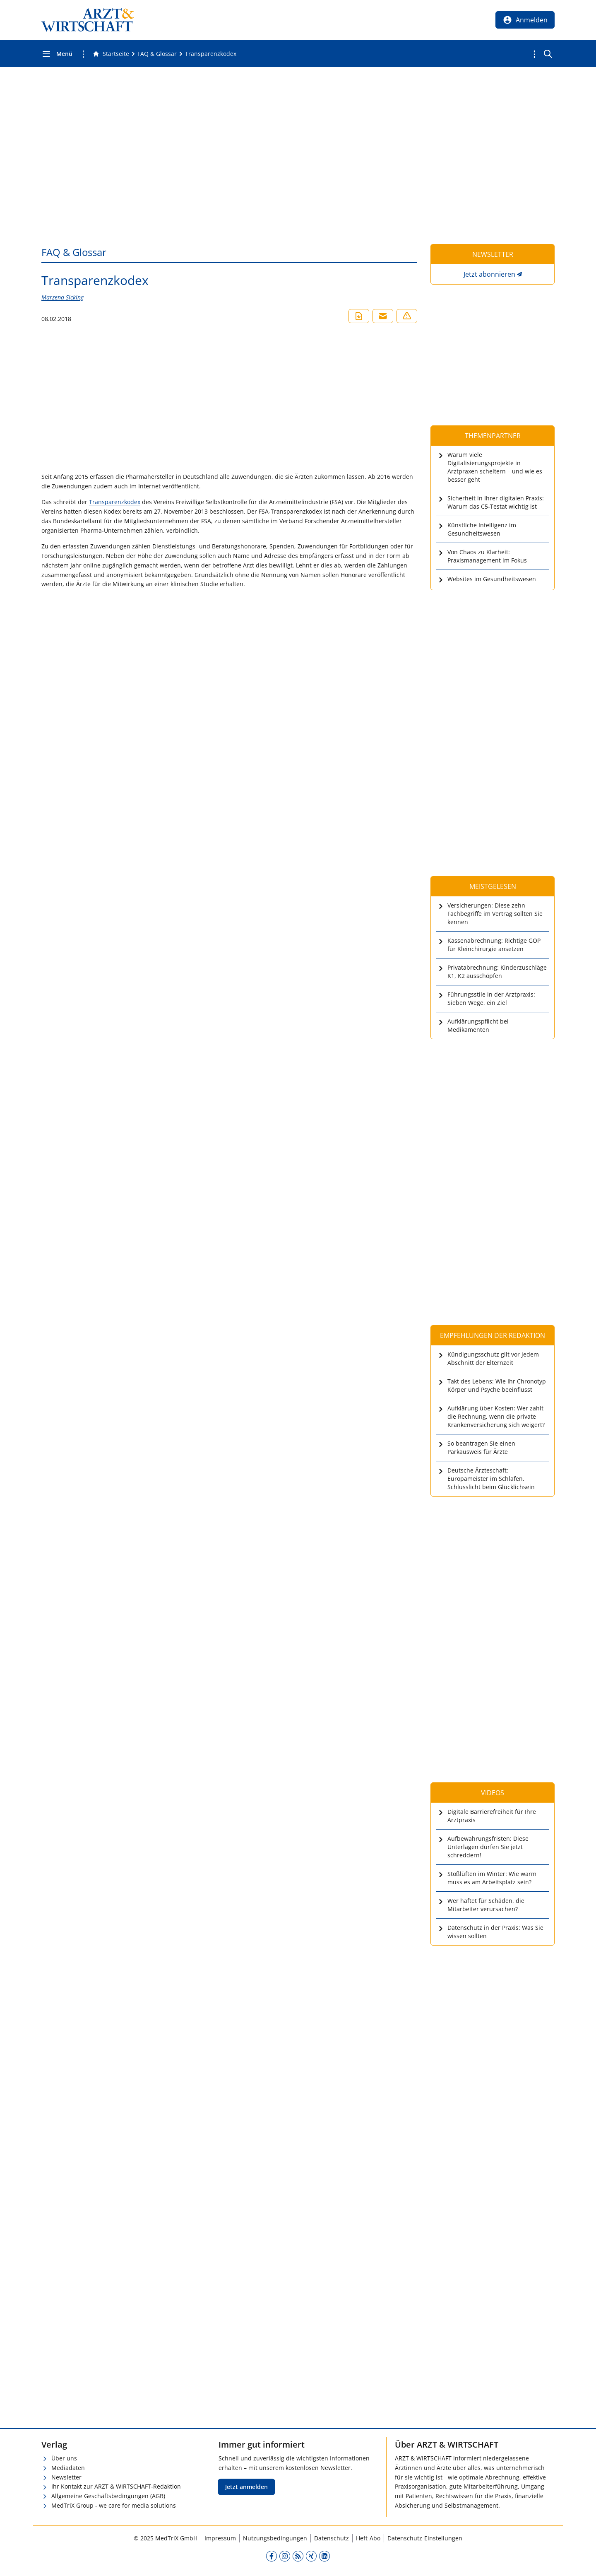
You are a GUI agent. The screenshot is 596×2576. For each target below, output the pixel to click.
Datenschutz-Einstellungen (424, 2538)
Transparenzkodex (114, 502)
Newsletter (66, 2477)
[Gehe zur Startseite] (111, 54)
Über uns (64, 2458)
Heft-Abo (368, 2538)
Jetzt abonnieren (489, 274)
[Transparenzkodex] (210, 54)
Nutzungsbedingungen (275, 2538)
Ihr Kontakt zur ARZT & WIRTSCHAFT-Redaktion (116, 2486)
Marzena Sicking (62, 297)
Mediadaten (68, 2468)
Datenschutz (331, 2538)
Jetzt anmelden (246, 2487)
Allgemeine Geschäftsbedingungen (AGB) (108, 2496)
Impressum (220, 2538)
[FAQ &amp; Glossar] (157, 54)
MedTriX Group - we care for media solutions (113, 2505)
